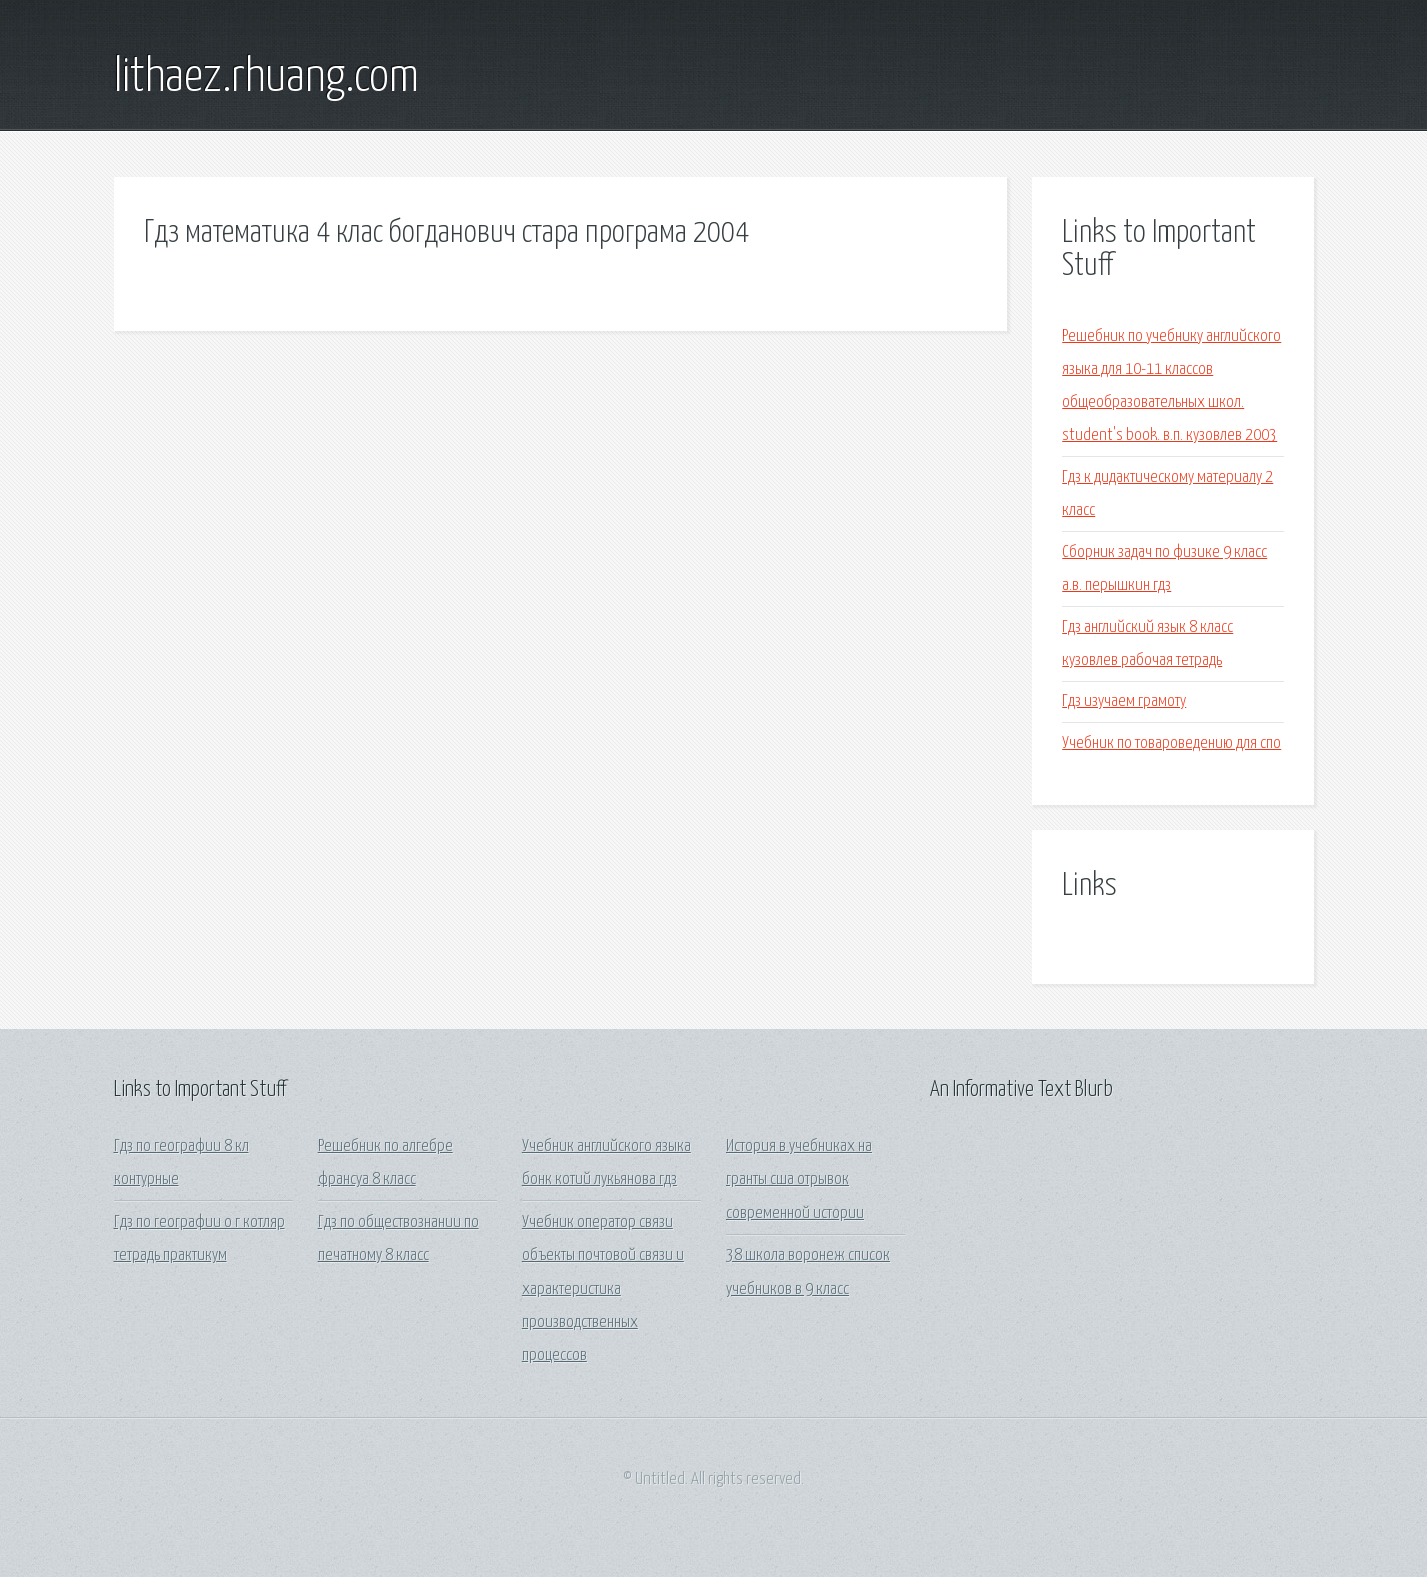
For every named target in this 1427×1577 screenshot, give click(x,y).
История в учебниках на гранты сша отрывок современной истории (799, 1180)
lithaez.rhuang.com (266, 78)
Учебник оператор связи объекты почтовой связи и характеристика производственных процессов (603, 1289)
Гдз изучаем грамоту (1124, 701)
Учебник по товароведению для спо (1171, 743)
